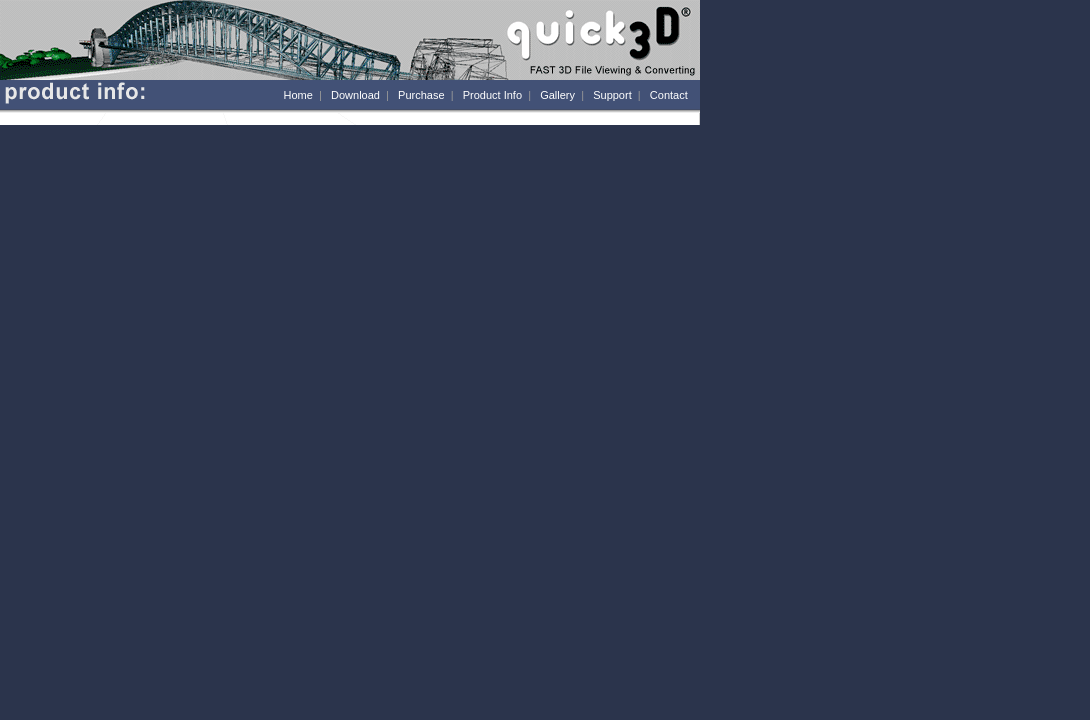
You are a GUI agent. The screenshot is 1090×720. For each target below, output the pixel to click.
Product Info (492, 95)
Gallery (557, 95)
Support (612, 95)
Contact (669, 95)
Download (355, 95)
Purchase (421, 95)
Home (298, 95)
